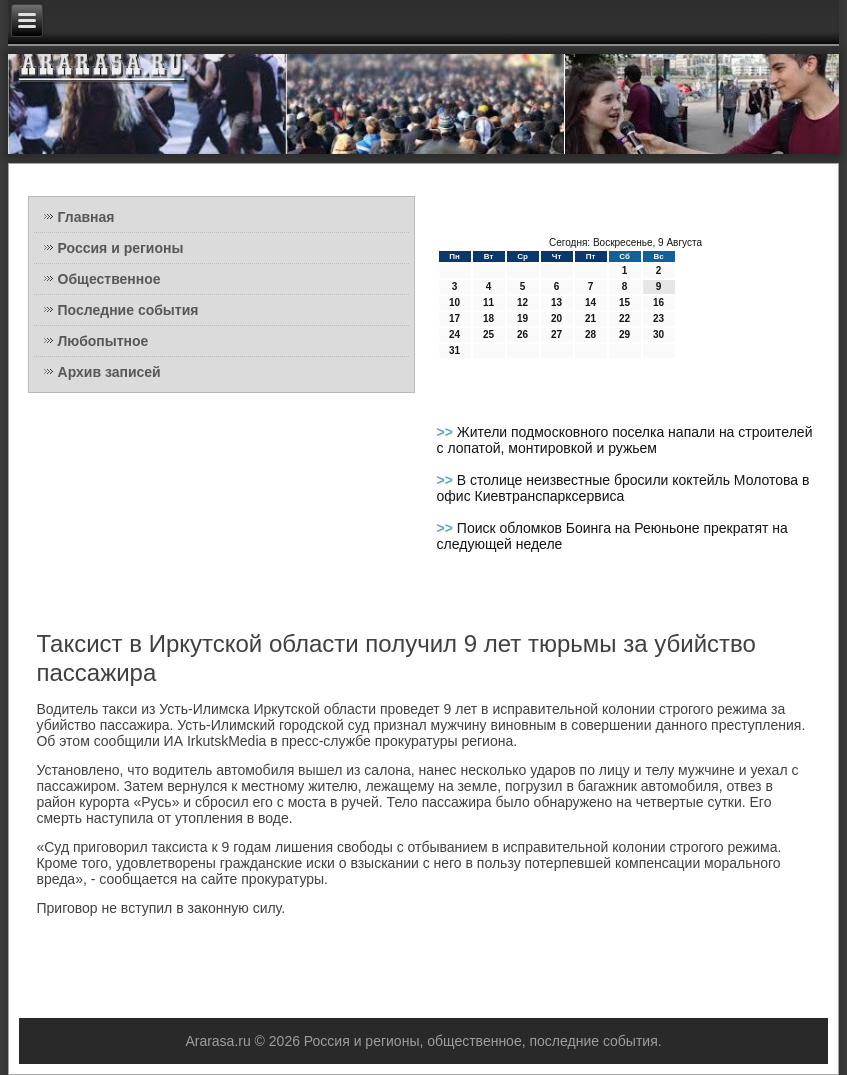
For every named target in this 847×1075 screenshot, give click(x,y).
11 (488, 302)
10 (454, 302)
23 (658, 318)
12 (522, 302)
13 (556, 302)
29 (624, 334)
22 (624, 318)
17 (454, 318)
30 (658, 334)
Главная (86, 217)
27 (556, 334)
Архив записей (109, 372)
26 (522, 334)
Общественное (109, 279)
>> (447, 432)
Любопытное (103, 341)
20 (556, 318)
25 (488, 334)
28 (590, 334)
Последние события (128, 310)
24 (454, 334)
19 (522, 318)
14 (590, 302)
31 (454, 350)
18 (488, 318)
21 (590, 318)
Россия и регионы (121, 248)
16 (658, 302)
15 (624, 302)
